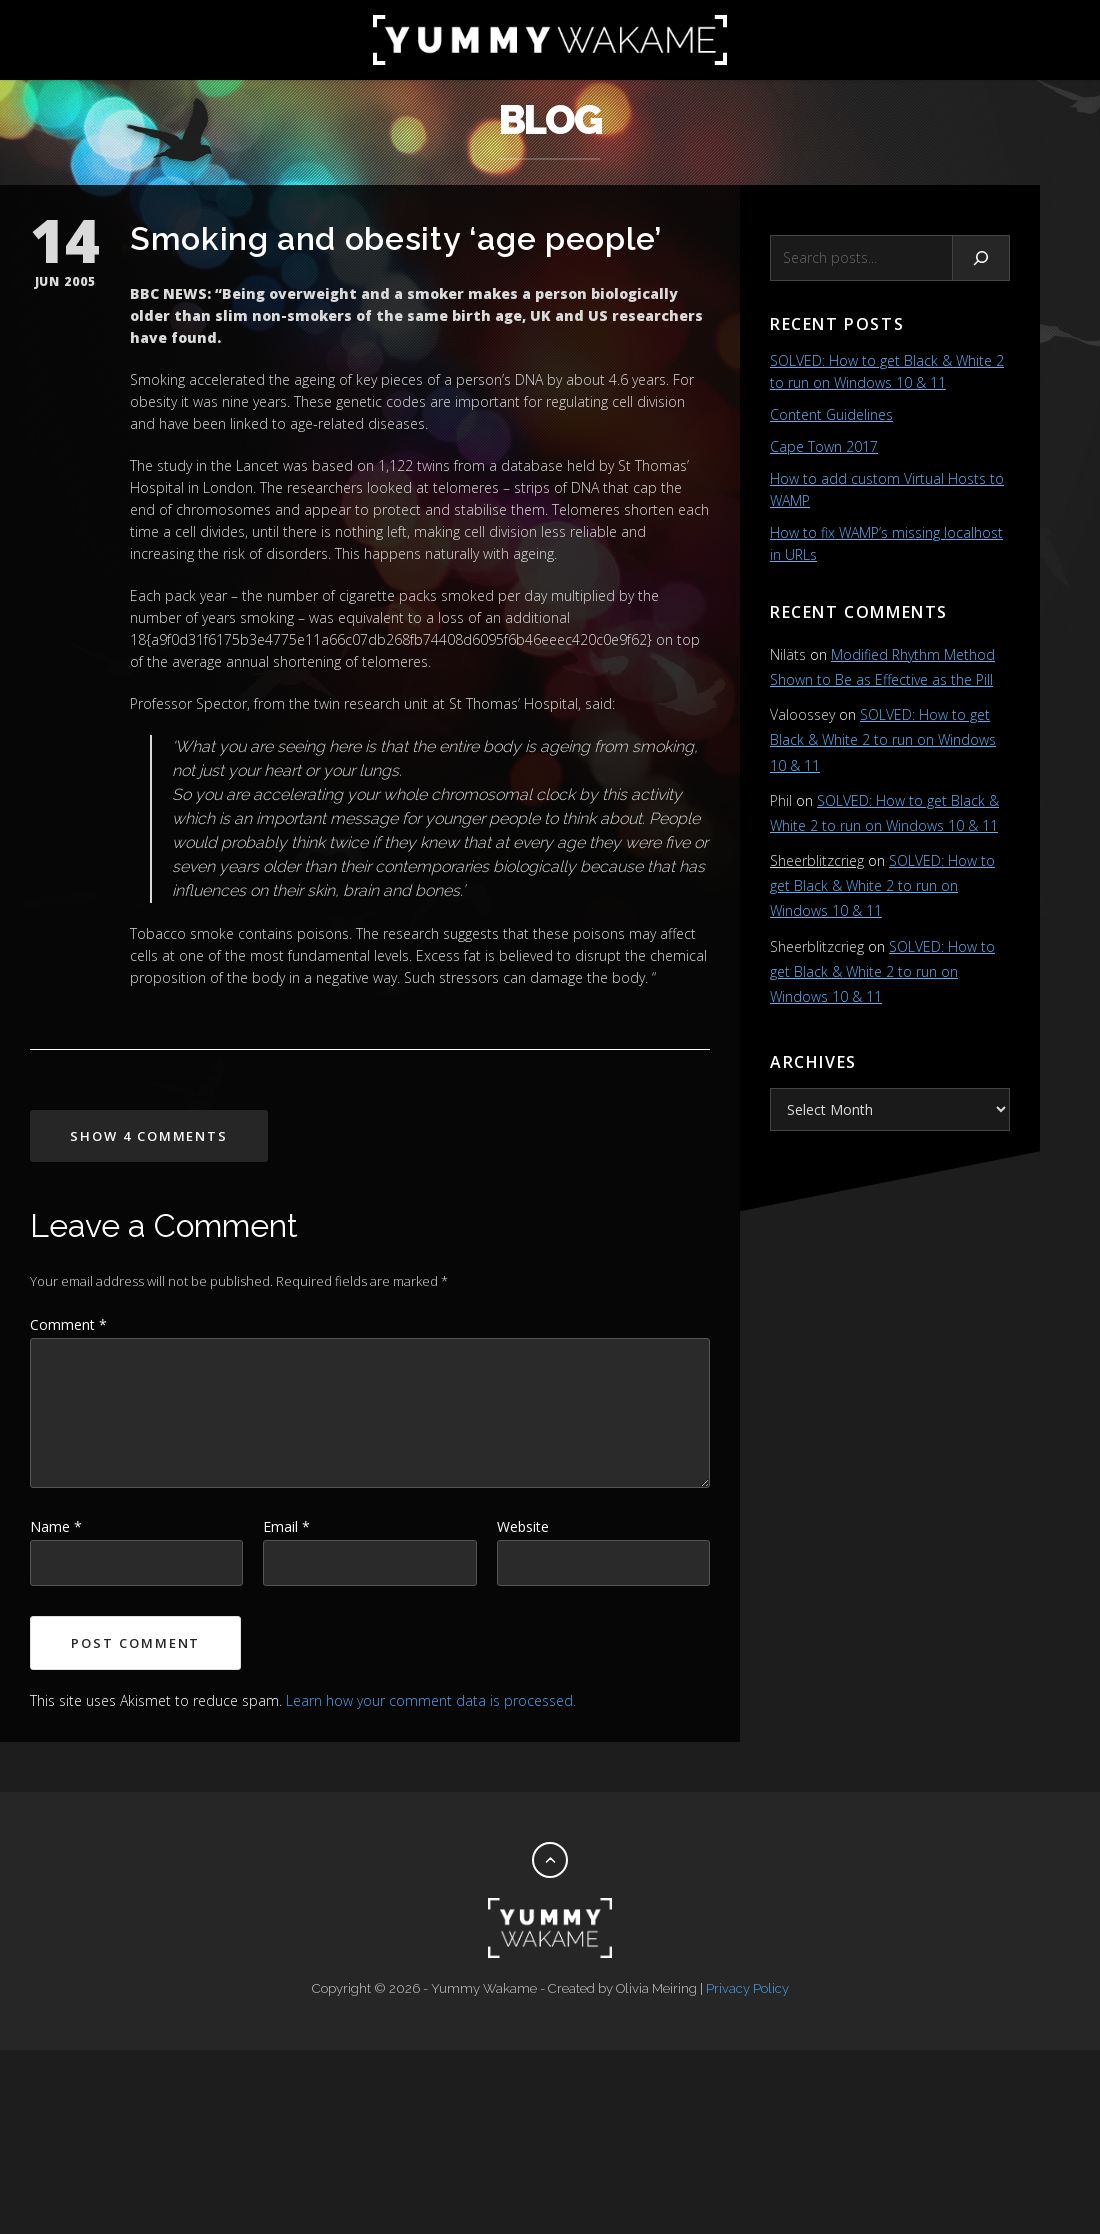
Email (286, 1526)
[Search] (981, 258)
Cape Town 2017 (824, 446)
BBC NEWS (168, 293)
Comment (68, 1324)
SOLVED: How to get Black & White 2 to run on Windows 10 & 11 (883, 739)
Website (523, 1526)
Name (56, 1526)
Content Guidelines (831, 414)
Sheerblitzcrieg (817, 860)
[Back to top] (550, 1860)
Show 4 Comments (149, 1136)
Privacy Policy (747, 1988)
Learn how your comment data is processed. (431, 1700)
